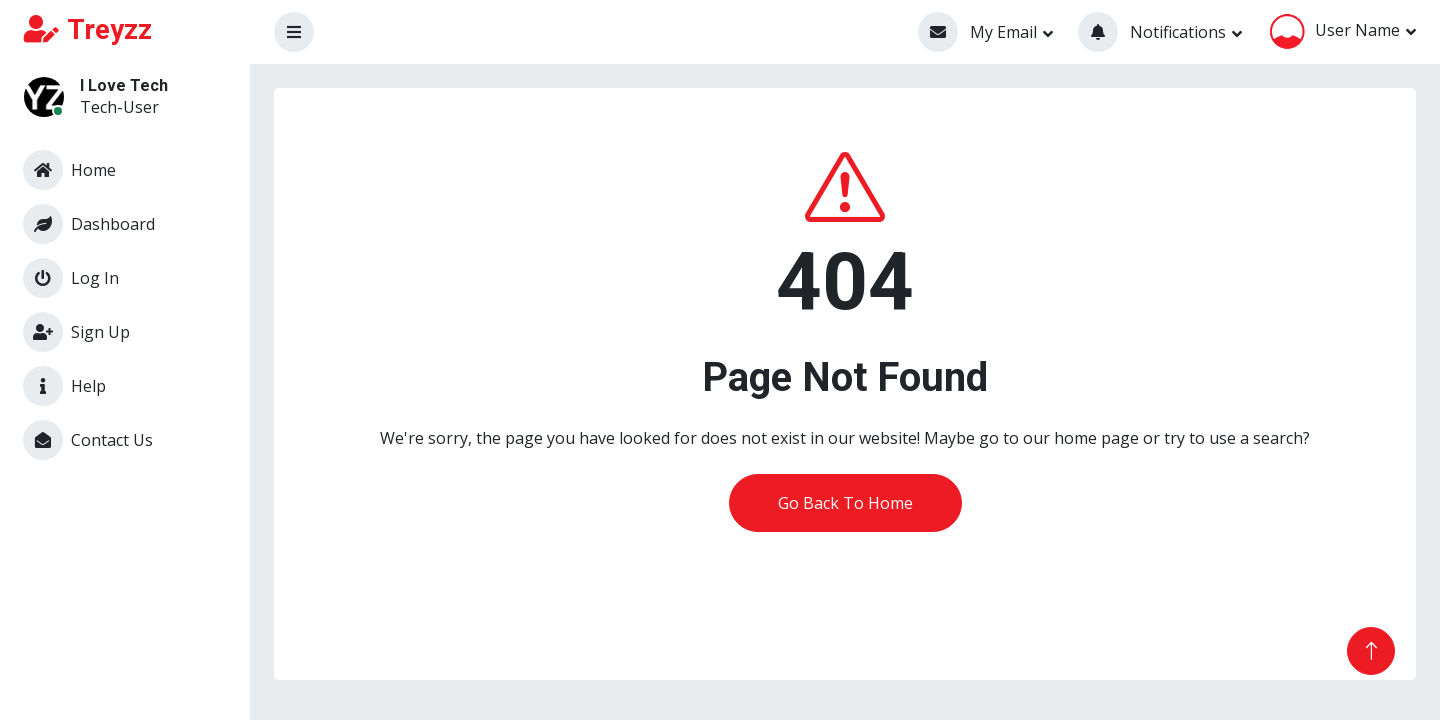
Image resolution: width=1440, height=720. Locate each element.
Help (64, 386)
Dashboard (89, 224)
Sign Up (76, 332)
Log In (71, 278)
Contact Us (88, 440)
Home (69, 170)
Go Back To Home (845, 503)
